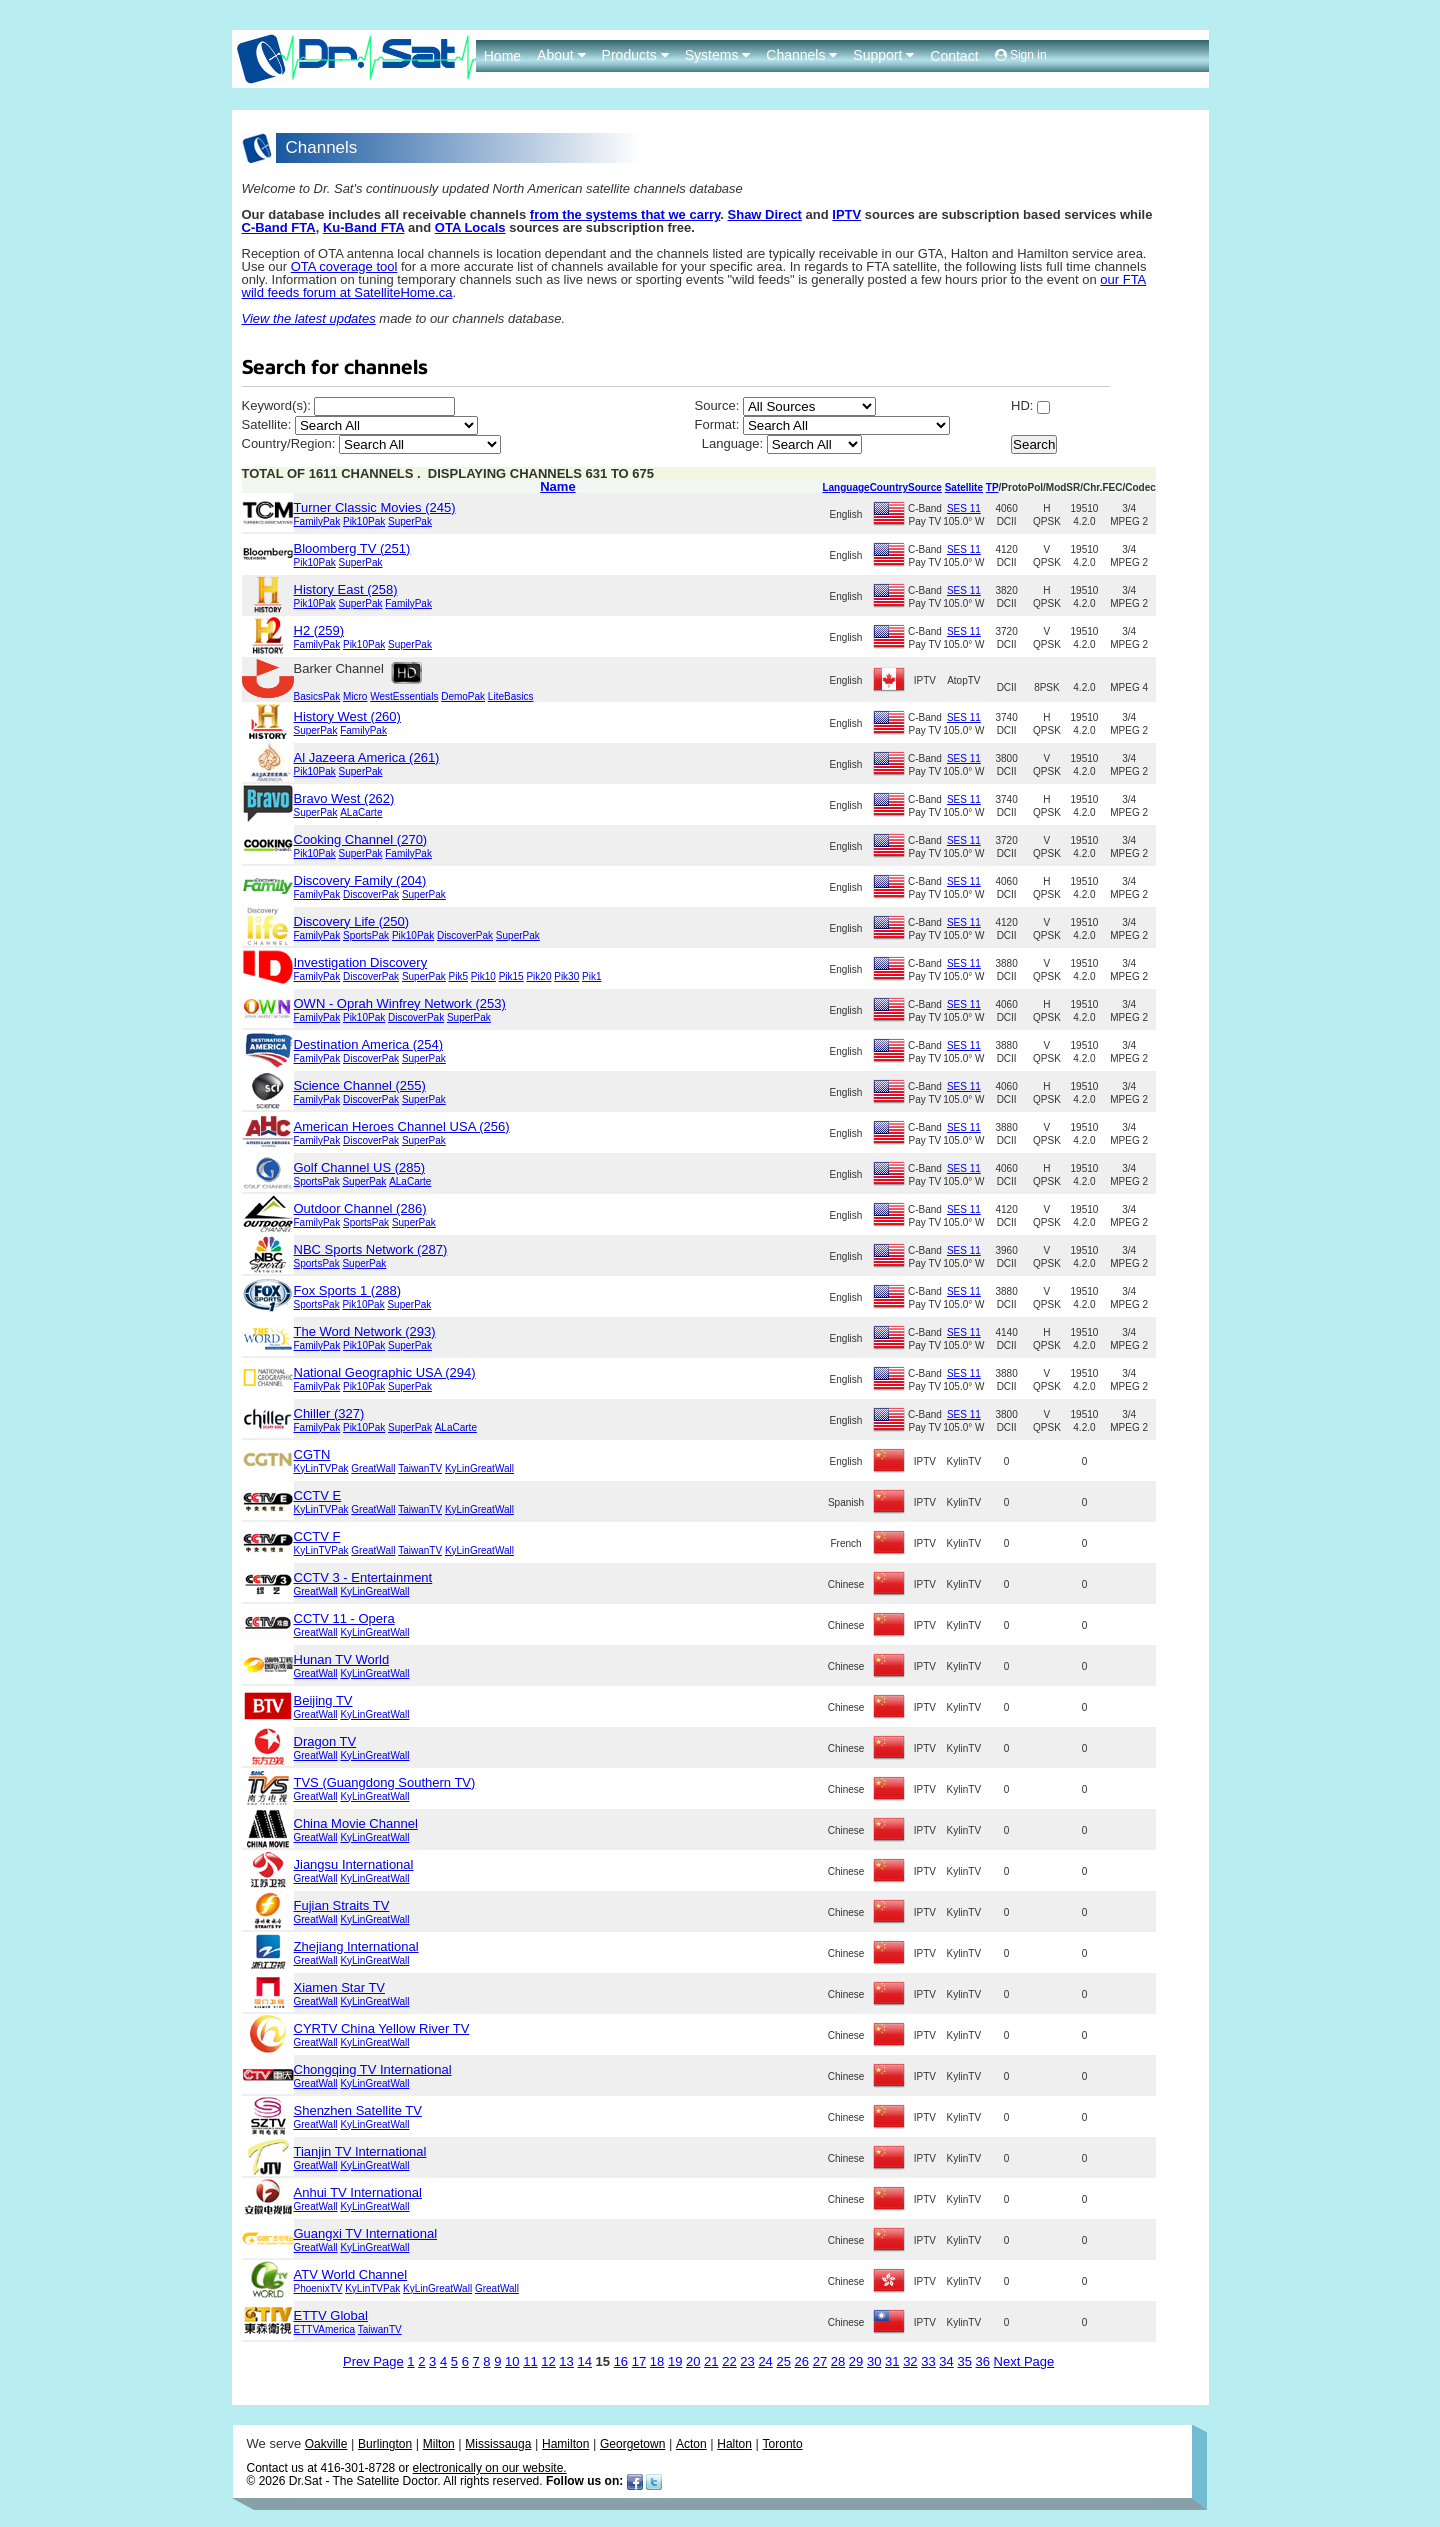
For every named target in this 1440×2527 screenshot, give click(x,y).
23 (747, 2361)
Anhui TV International (358, 2192)
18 (657, 2361)
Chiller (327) (329, 1413)
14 (584, 2361)
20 (693, 2361)
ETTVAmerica (325, 2329)
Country (889, 487)
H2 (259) (319, 630)
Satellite (964, 487)
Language (845, 487)
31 (892, 2361)
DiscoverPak (371, 894)
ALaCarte (361, 812)
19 (675, 2361)
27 (820, 2361)
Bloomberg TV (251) (352, 548)
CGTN (312, 1454)
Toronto (783, 2444)
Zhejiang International (356, 1946)
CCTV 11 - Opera (344, 1618)
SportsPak (366, 935)
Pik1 (591, 976)
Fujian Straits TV (342, 1905)
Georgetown (632, 2444)
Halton (734, 2444)
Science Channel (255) (360, 1085)
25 (783, 2361)
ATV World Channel (351, 2274)
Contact (954, 56)
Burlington (385, 2444)
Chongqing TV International (373, 2069)
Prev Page (373, 2361)
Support (883, 55)
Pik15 (511, 976)
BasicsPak (317, 696)
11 (530, 2361)
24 (765, 2361)
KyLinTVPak (321, 1468)
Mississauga (498, 2444)
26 (802, 2361)
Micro (355, 696)
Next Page (1024, 2361)
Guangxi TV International (366, 2233)
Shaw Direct (765, 214)
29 (856, 2361)
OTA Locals (470, 227)
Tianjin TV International (360, 2151)
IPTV (846, 214)
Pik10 (483, 976)
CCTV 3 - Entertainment (363, 1577)
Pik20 (538, 976)
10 (512, 2361)
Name (557, 486)
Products (635, 55)
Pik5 (458, 976)
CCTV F (317, 1536)
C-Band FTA (279, 227)
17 (639, 2361)
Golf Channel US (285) (360, 1167)
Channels (801, 55)
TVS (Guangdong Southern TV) (385, 1782)
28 (838, 2361)
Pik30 (566, 976)
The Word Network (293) (365, 1331)
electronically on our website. (490, 2468)
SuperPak (410, 521)
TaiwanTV (420, 1468)
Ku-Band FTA (364, 227)
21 (711, 2361)
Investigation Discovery (361, 962)
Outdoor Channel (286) (360, 1208)
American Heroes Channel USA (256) (402, 1126)
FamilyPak (317, 521)
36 (983, 2361)
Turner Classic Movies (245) (375, 507)
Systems (718, 55)
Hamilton (565, 2444)
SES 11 (964, 508)
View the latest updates (309, 318)
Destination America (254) (369, 1044)
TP (992, 487)
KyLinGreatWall (479, 1468)
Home (502, 56)
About (561, 55)
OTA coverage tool (344, 266)
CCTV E (318, 1495)
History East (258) (346, 589)
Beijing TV (323, 1700)
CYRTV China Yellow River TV (382, 2028)
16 (621, 2361)
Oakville (326, 2444)
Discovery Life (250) (352, 921)
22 (729, 2361)
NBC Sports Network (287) (371, 1249)
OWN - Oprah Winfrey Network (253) (400, 1003)
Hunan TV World (342, 1659)
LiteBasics (511, 696)
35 (964, 2361)
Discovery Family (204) (360, 880)
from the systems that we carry (625, 214)
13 (566, 2361)
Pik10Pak (364, 521)
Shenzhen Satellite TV (358, 2110)
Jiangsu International (354, 1864)
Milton (439, 2444)
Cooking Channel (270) (361, 839)
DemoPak (463, 696)
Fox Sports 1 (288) (348, 1290)
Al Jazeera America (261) (367, 757)
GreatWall (373, 1468)
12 (548, 2361)
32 (910, 2361)
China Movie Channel (356, 1823)
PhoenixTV (318, 2288)
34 (946, 2361)
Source (925, 487)
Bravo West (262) (344, 798)
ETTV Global (331, 2315)
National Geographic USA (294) (385, 1372)
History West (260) (347, 716)
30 (874, 2361)
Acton (691, 2444)
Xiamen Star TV (340, 1987)
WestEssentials (404, 696)
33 (928, 2361)
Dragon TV (325, 1741)
